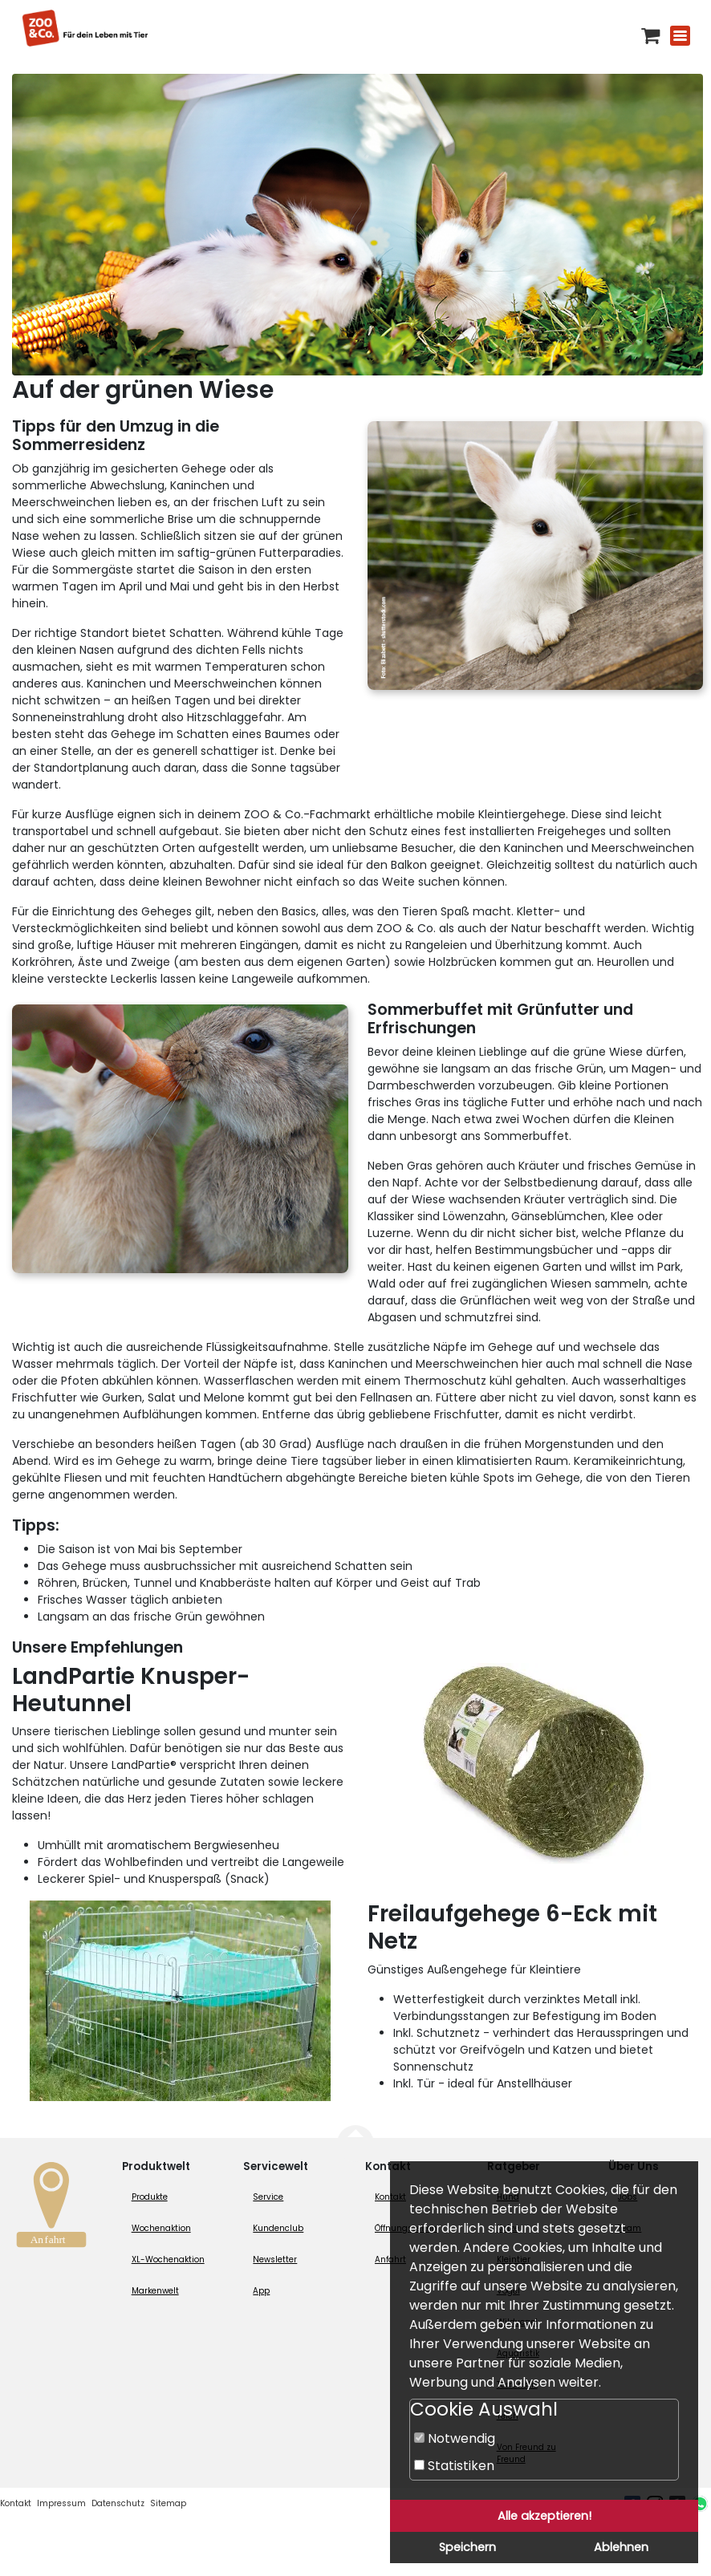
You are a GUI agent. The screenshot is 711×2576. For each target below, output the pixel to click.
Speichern (467, 2547)
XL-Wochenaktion (168, 2259)
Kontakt (15, 2503)
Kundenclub (278, 2228)
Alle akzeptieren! (544, 2516)
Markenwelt (155, 2291)
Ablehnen (621, 2547)
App (261, 2291)
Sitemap (168, 2503)
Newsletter (275, 2259)
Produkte (150, 2197)
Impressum (61, 2503)
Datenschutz (117, 2503)
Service (268, 2197)
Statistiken (454, 2465)
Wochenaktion (161, 2228)
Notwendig (454, 2438)
